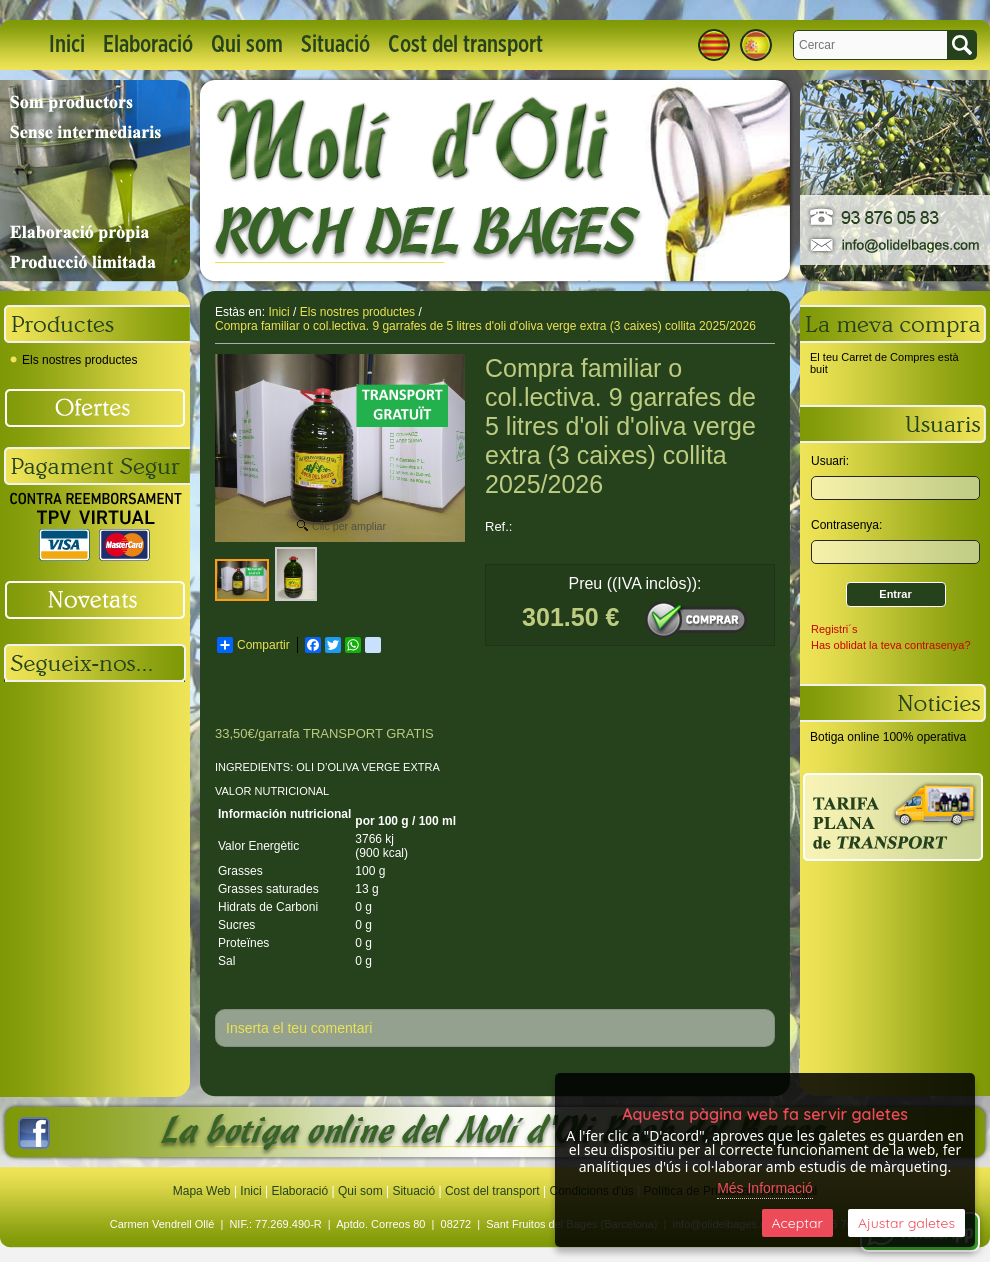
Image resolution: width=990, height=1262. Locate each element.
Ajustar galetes (906, 1223)
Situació (335, 45)
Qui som (247, 45)
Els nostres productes (73, 360)
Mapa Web (203, 1191)
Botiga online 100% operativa (888, 737)
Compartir (253, 645)
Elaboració (148, 45)
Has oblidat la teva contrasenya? (891, 645)
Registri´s (834, 629)
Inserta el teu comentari (299, 1028)
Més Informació (765, 1188)
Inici (67, 45)
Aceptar (797, 1223)
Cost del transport (465, 45)
